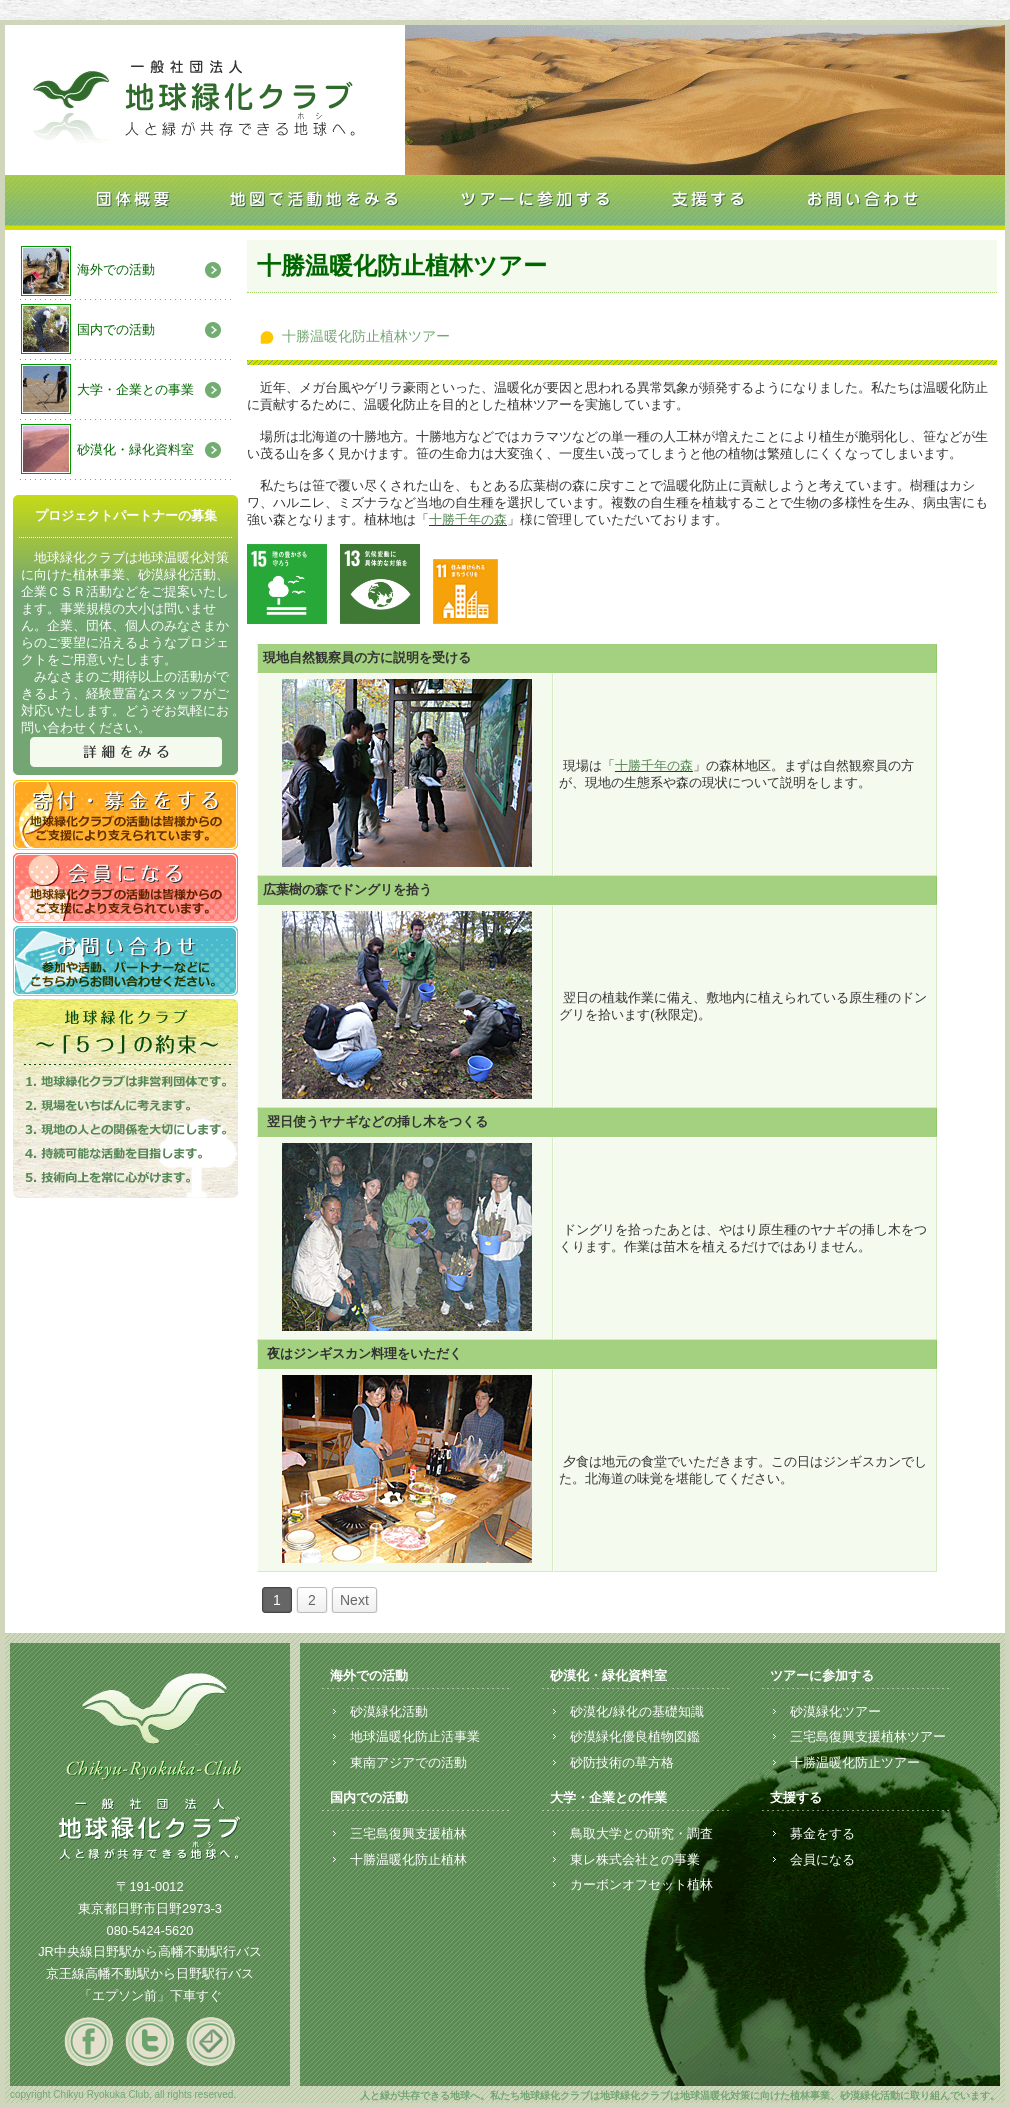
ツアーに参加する (822, 1675)
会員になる (822, 1859)
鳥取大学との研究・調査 (641, 1833)
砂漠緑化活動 (389, 1711)
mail (210, 2041)
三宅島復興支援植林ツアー (868, 1736)
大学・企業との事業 (135, 389)
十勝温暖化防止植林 (408, 1859)
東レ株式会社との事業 (635, 1859)
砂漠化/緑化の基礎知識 (637, 1711)
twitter (149, 2041)
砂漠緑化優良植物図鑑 (635, 1736)
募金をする (822, 1833)
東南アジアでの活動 (408, 1762)
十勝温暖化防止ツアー (855, 1762)
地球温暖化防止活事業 (415, 1736)
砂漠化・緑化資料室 (135, 449)
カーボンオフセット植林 (641, 1884)
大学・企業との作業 (608, 1797)
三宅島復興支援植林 (408, 1833)
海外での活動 (116, 269)
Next (354, 1600)
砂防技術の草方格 (622, 1762)
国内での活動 (116, 329)
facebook (88, 2041)
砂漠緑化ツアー (835, 1711)
